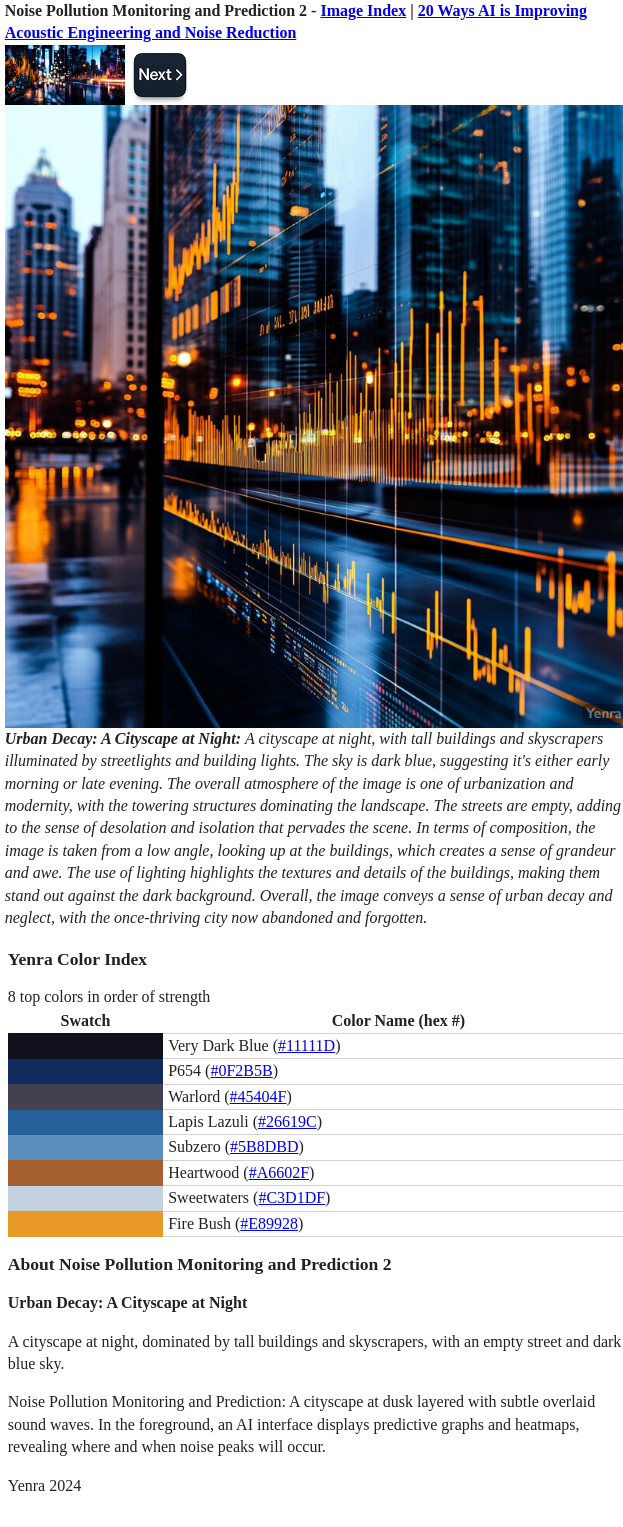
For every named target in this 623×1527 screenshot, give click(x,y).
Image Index (363, 10)
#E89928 (269, 1223)
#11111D (306, 1045)
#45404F (258, 1096)
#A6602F (279, 1172)
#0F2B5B (241, 1070)
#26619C (287, 1121)
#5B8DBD (264, 1146)
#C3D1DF (291, 1197)
